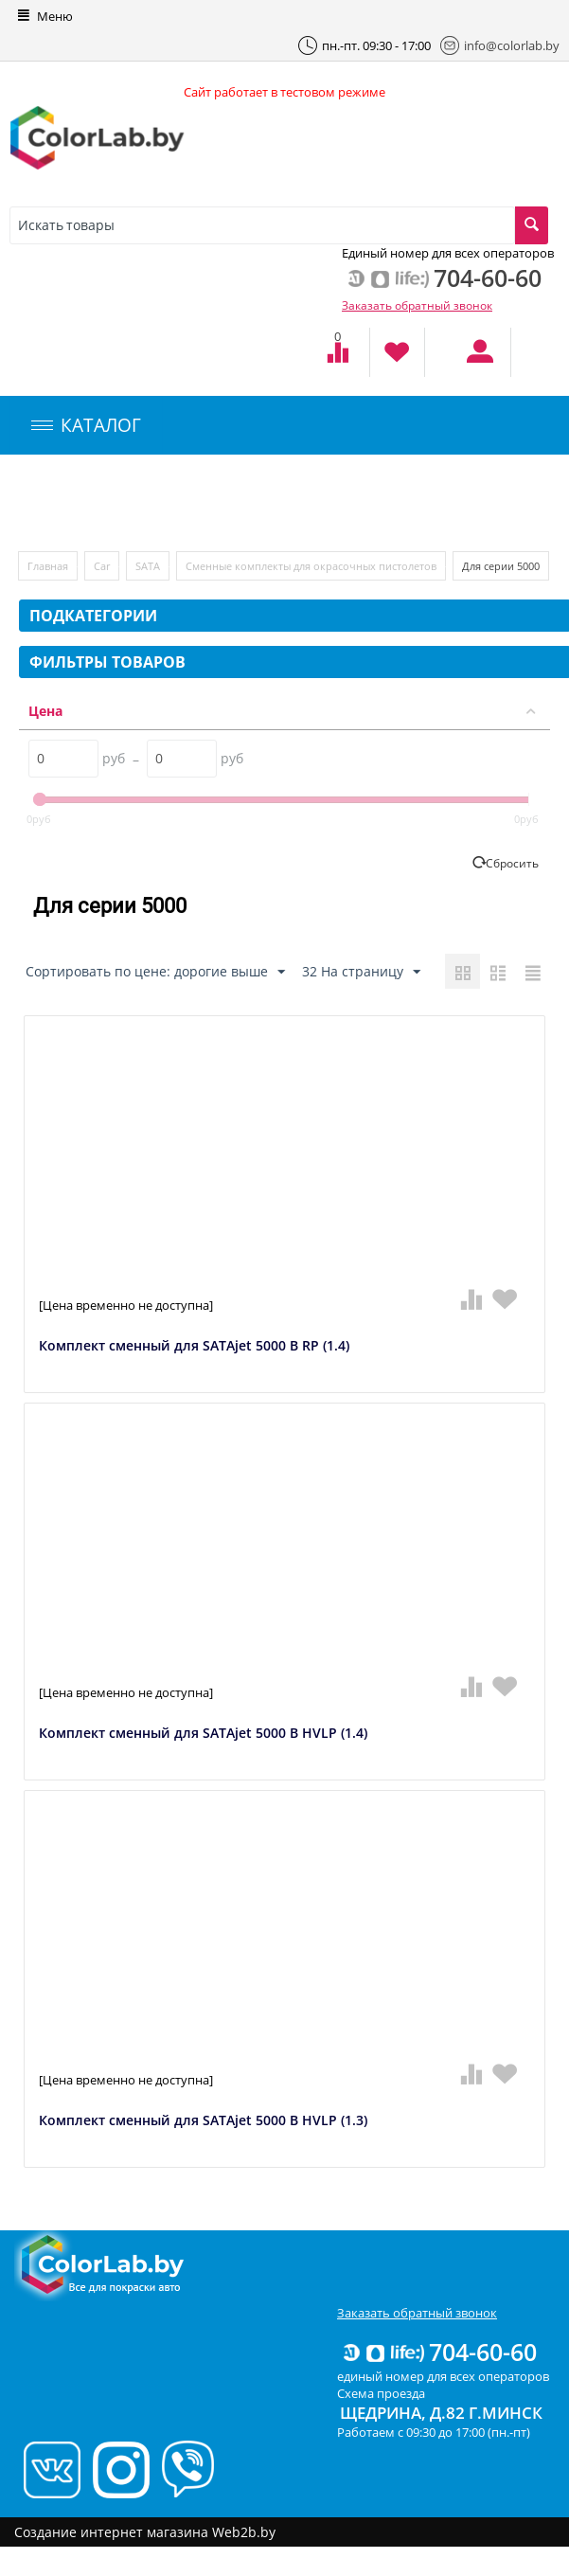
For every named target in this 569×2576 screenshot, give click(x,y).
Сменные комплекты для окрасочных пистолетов (311, 566)
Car (102, 566)
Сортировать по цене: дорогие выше (155, 972)
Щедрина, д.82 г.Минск (441, 2413)
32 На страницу (361, 972)
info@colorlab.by (500, 45)
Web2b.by (244, 2532)
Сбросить (512, 862)
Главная (47, 566)
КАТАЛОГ (86, 425)
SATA (147, 566)
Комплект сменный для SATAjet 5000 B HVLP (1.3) (203, 2121)
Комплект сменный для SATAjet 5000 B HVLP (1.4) (203, 1734)
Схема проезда (381, 2393)
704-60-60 (438, 2351)
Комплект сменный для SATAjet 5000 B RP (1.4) (194, 1346)
